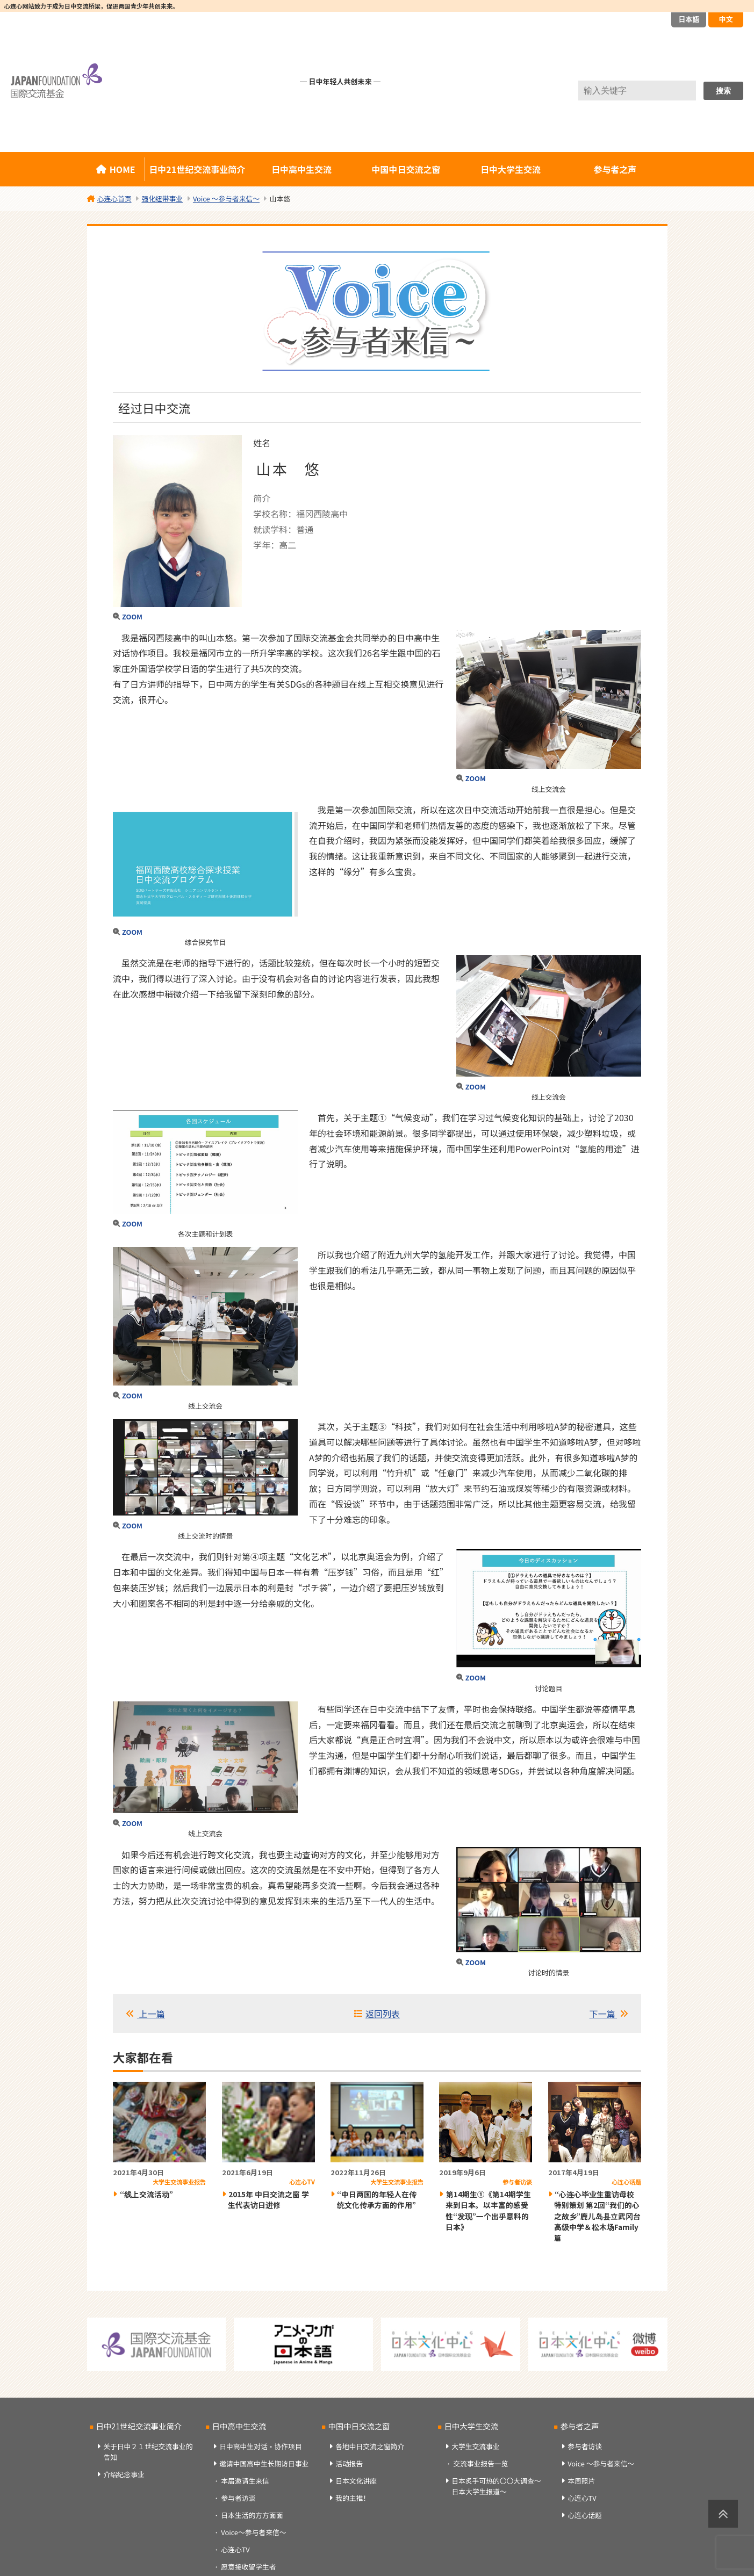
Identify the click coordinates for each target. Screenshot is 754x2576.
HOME (122, 169)
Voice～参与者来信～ (253, 2532)
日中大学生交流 (510, 169)
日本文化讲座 (356, 2481)
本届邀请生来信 (245, 2481)
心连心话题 (585, 2515)
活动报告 (349, 2463)
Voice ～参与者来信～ (601, 2463)
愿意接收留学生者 (248, 2566)
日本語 (688, 19)
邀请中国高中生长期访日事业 (263, 2463)
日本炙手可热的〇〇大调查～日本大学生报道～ (496, 2486)
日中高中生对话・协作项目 (260, 2446)
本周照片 (581, 2481)
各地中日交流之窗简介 (369, 2446)
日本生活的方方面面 (252, 2515)
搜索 (723, 90)
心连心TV (235, 2549)
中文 (726, 19)
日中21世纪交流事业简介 (197, 169)
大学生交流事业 (475, 2446)
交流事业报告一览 (480, 2463)
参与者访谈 (238, 2498)
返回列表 (382, 2013)
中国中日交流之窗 (406, 169)
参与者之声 (614, 169)
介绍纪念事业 (124, 2474)
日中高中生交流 (301, 169)
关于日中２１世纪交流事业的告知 (147, 2451)
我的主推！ (352, 2498)
